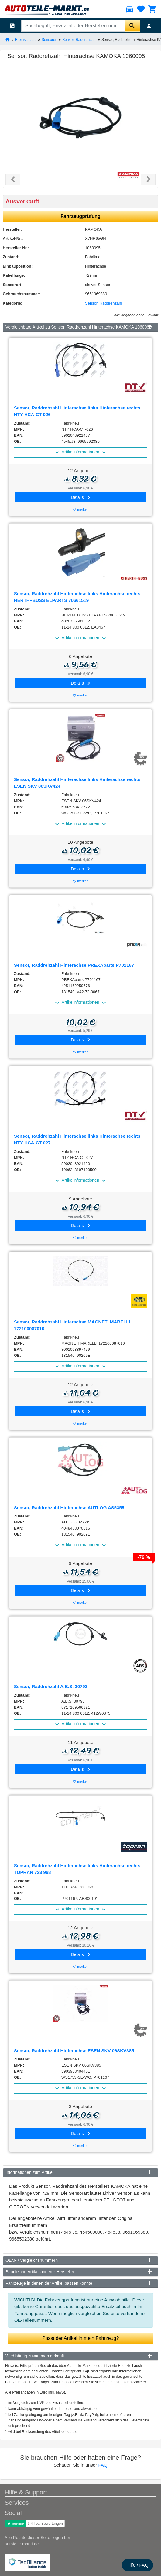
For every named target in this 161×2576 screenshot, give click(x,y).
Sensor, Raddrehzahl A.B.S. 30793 (50, 1686)
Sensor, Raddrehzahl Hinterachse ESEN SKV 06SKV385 (74, 2050)
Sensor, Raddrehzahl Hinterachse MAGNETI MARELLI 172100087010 (72, 1325)
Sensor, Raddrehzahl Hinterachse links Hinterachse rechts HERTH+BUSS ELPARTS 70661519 (77, 597)
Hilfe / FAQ (137, 2565)
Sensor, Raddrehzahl (79, 39)
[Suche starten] (132, 26)
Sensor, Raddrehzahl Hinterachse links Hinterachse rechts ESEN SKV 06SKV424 (77, 783)
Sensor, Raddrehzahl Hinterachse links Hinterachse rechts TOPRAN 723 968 (77, 1869)
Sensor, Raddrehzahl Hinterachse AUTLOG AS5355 (69, 1507)
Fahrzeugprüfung (80, 216)
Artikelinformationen (80, 452)
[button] (12, 179)
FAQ (102, 2465)
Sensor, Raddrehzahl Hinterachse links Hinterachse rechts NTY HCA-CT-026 (77, 411)
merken (80, 510)
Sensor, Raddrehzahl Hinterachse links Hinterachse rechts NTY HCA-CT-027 (77, 1139)
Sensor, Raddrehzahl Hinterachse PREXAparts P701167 (74, 965)
